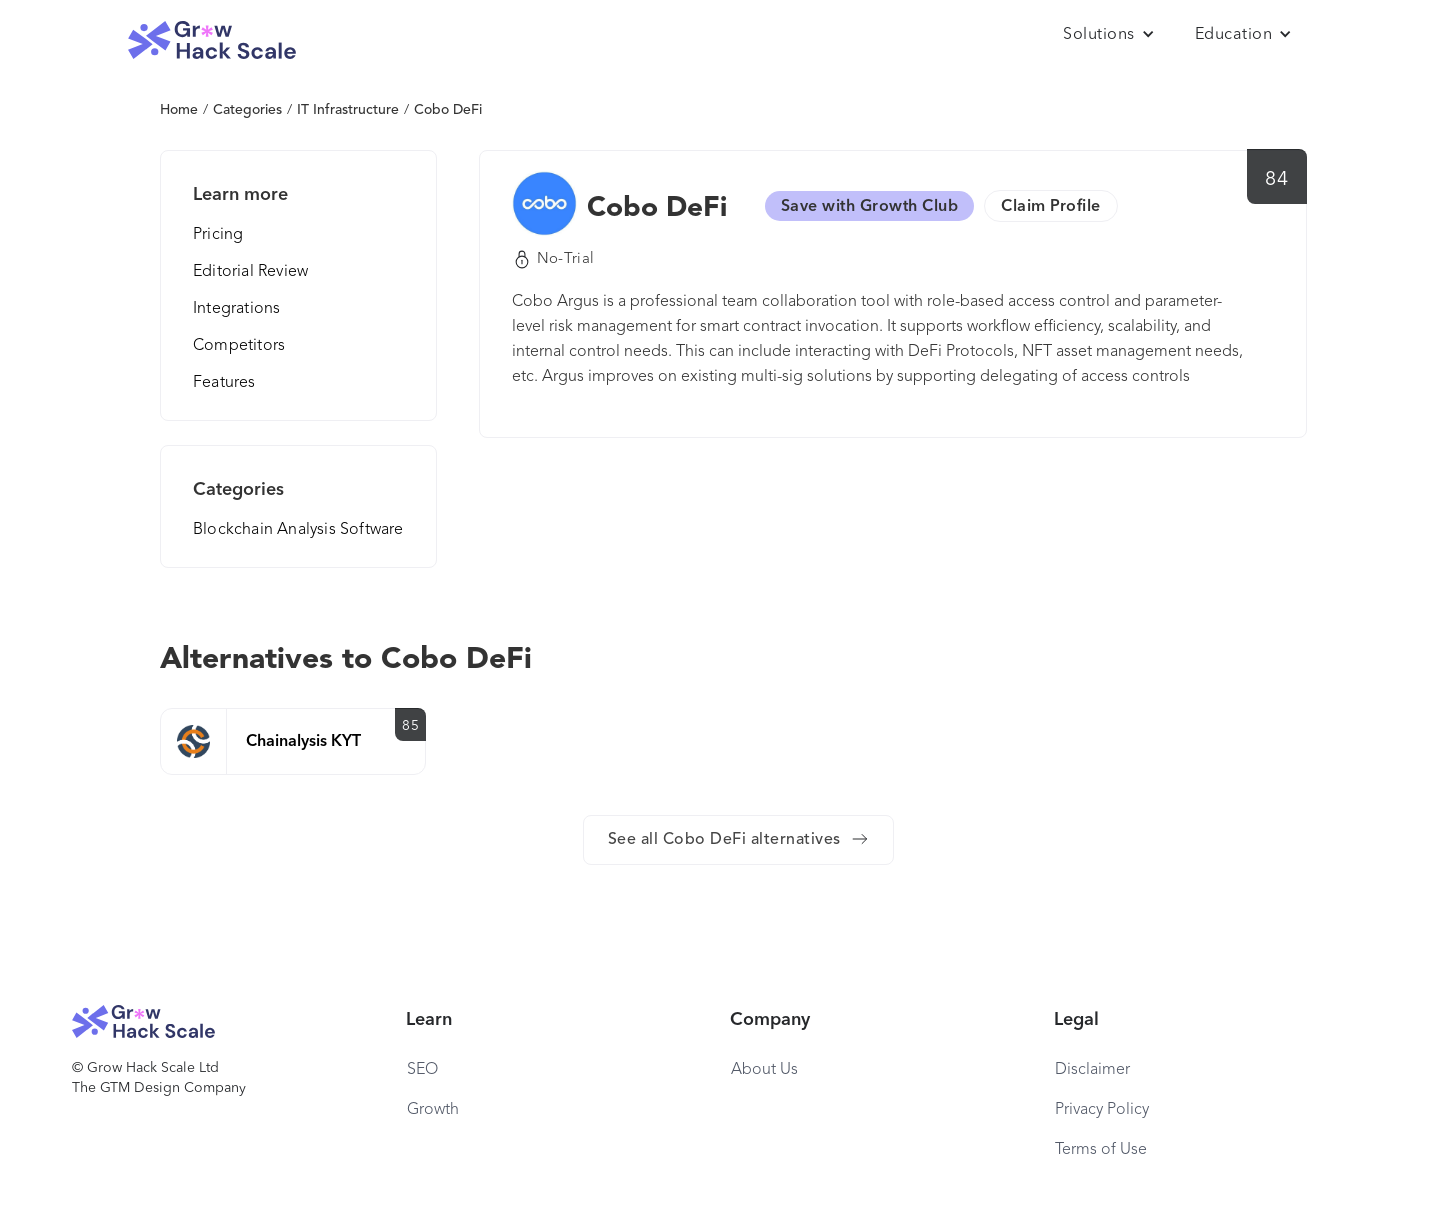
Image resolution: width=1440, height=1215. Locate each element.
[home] (212, 40)
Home (179, 110)
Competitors (239, 346)
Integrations (236, 309)
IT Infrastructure (348, 110)
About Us (764, 1070)
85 (410, 726)
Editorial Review (250, 272)
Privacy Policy (1102, 1110)
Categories (247, 110)
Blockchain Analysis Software (298, 530)
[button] (1109, 35)
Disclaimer (1092, 1070)
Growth (433, 1110)
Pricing (218, 235)
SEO (422, 1070)
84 (1276, 180)
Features (224, 383)
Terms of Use (1101, 1150)
